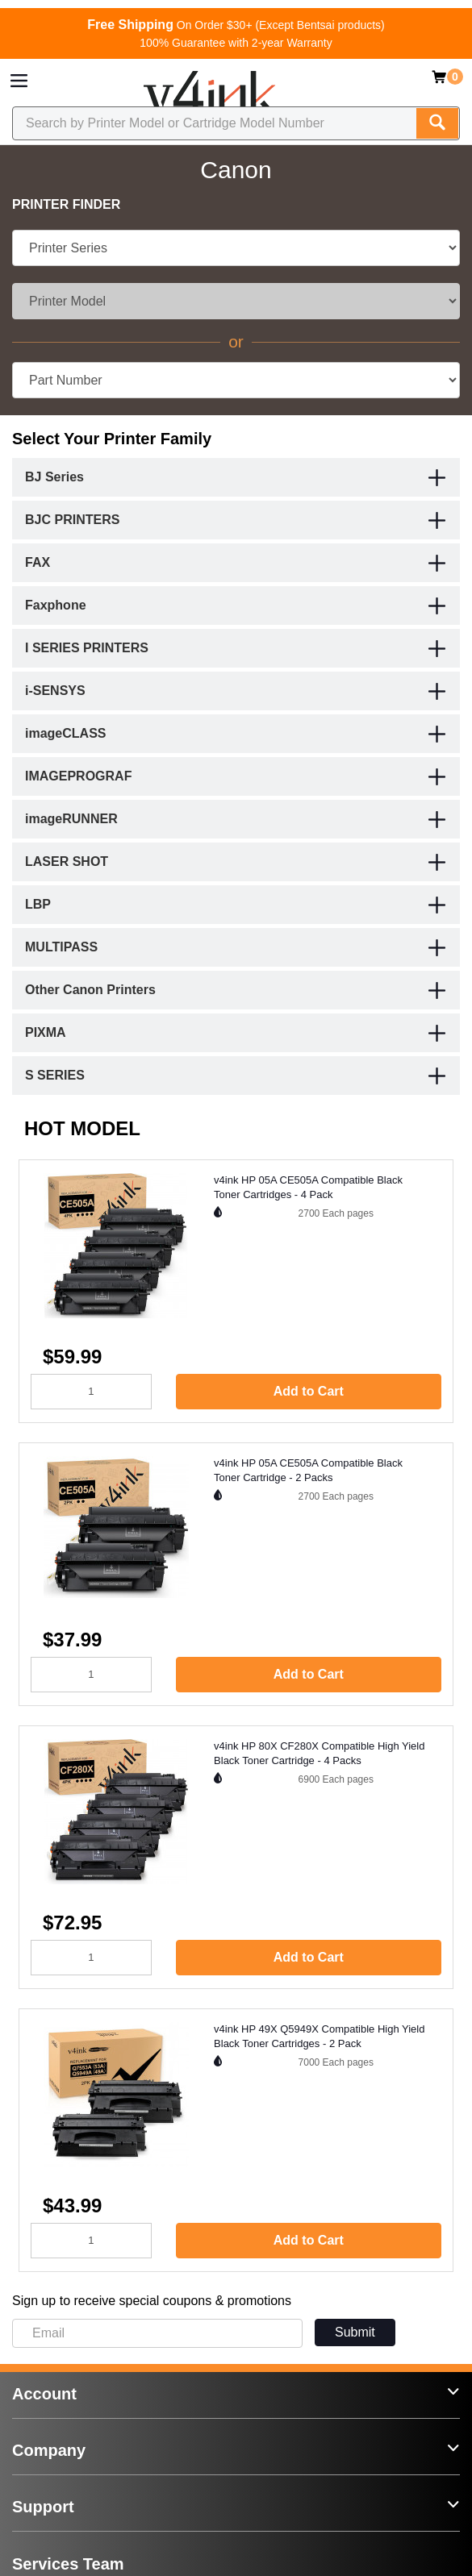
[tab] (236, 477)
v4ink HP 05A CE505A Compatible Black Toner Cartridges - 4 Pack (308, 1187)
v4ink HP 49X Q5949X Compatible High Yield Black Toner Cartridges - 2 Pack (319, 2036)
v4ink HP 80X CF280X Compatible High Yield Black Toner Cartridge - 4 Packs (319, 1753)
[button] (437, 479)
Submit (355, 2332)
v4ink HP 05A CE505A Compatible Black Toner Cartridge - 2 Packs (308, 1470)
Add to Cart (309, 1391)
